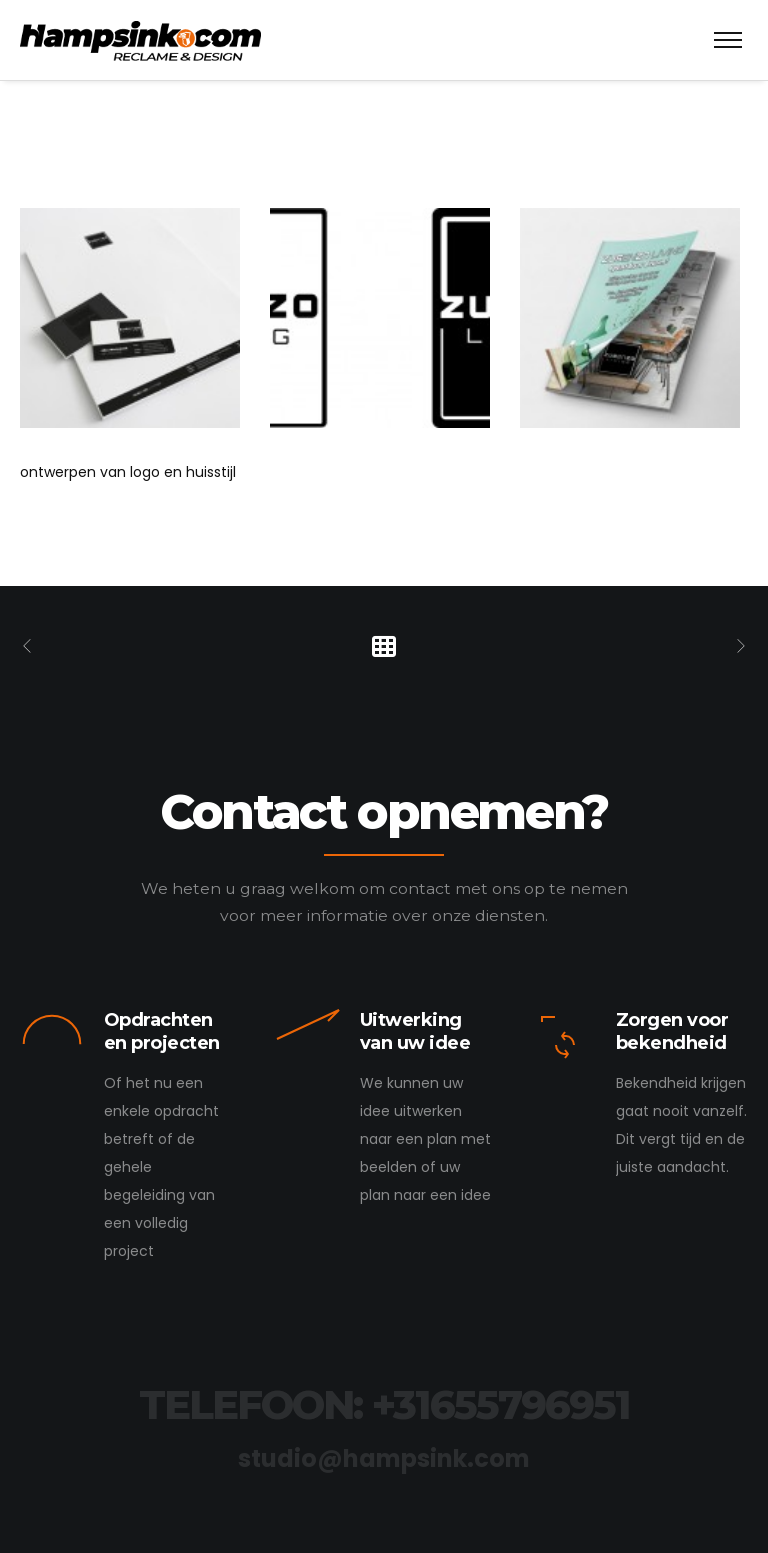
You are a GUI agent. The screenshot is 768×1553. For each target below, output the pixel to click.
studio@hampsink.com (384, 1458)
